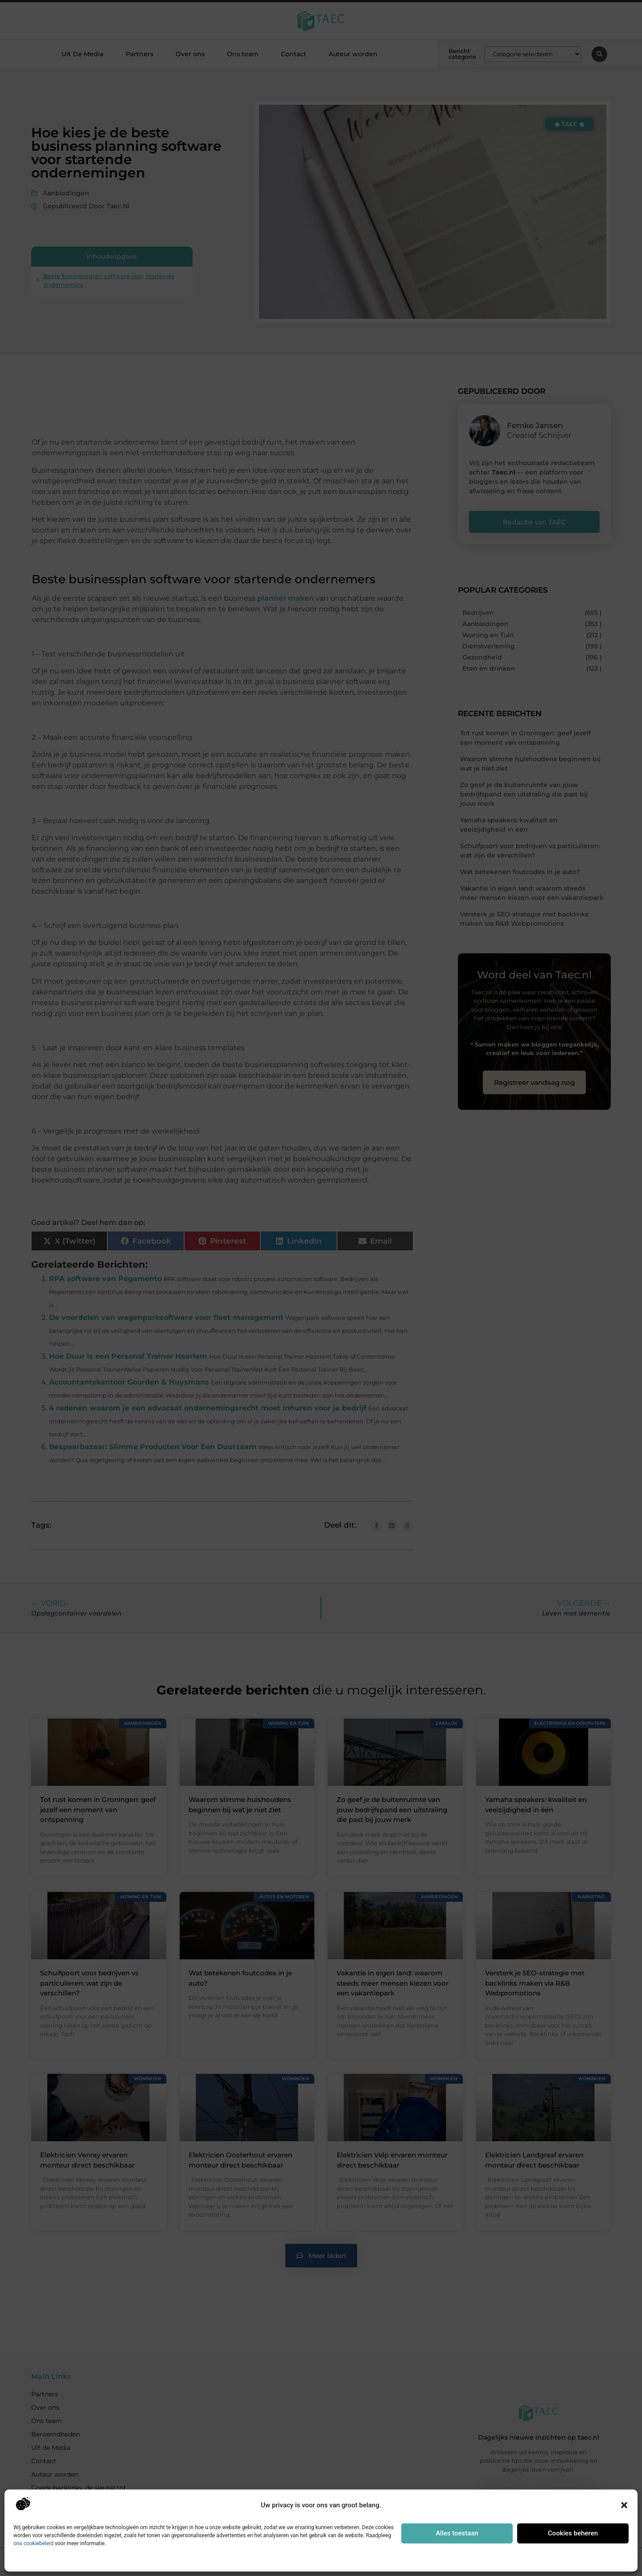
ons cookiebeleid (33, 2543)
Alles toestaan (457, 2533)
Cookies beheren (573, 2533)
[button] (624, 2505)
